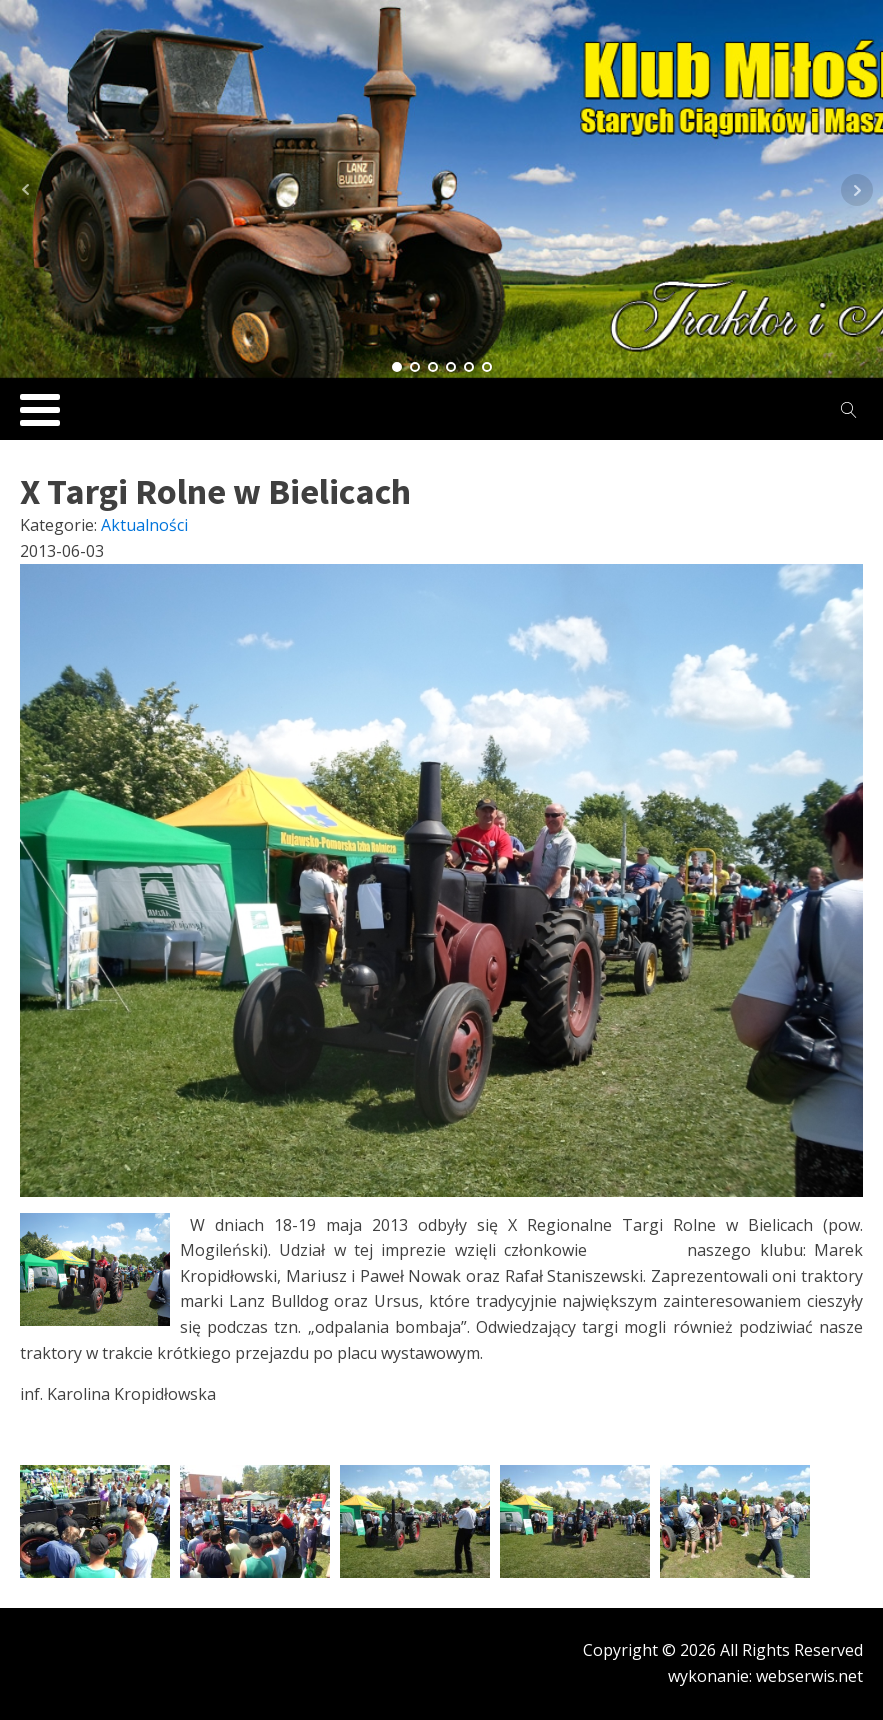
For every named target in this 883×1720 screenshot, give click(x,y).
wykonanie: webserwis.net (765, 1676)
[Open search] (849, 410)
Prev (26, 190)
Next (857, 190)
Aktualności (144, 525)
